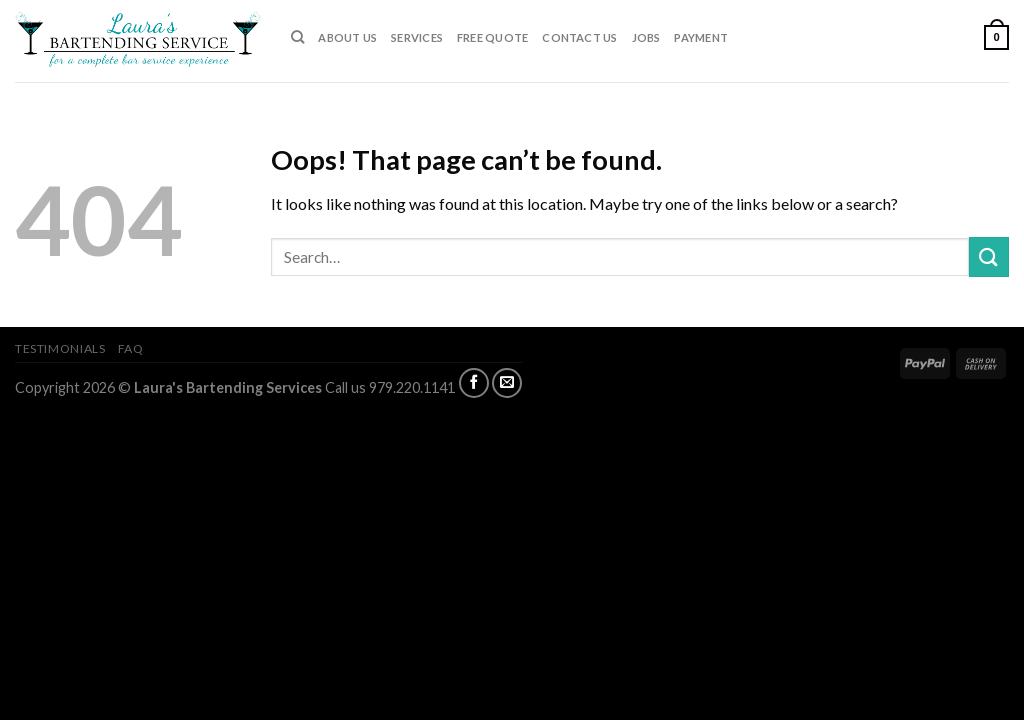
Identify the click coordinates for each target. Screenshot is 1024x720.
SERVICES (417, 37)
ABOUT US (347, 37)
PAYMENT (701, 37)
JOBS (646, 37)
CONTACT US (579, 37)
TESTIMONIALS (60, 348)
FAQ (131, 348)
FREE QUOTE (492, 37)
